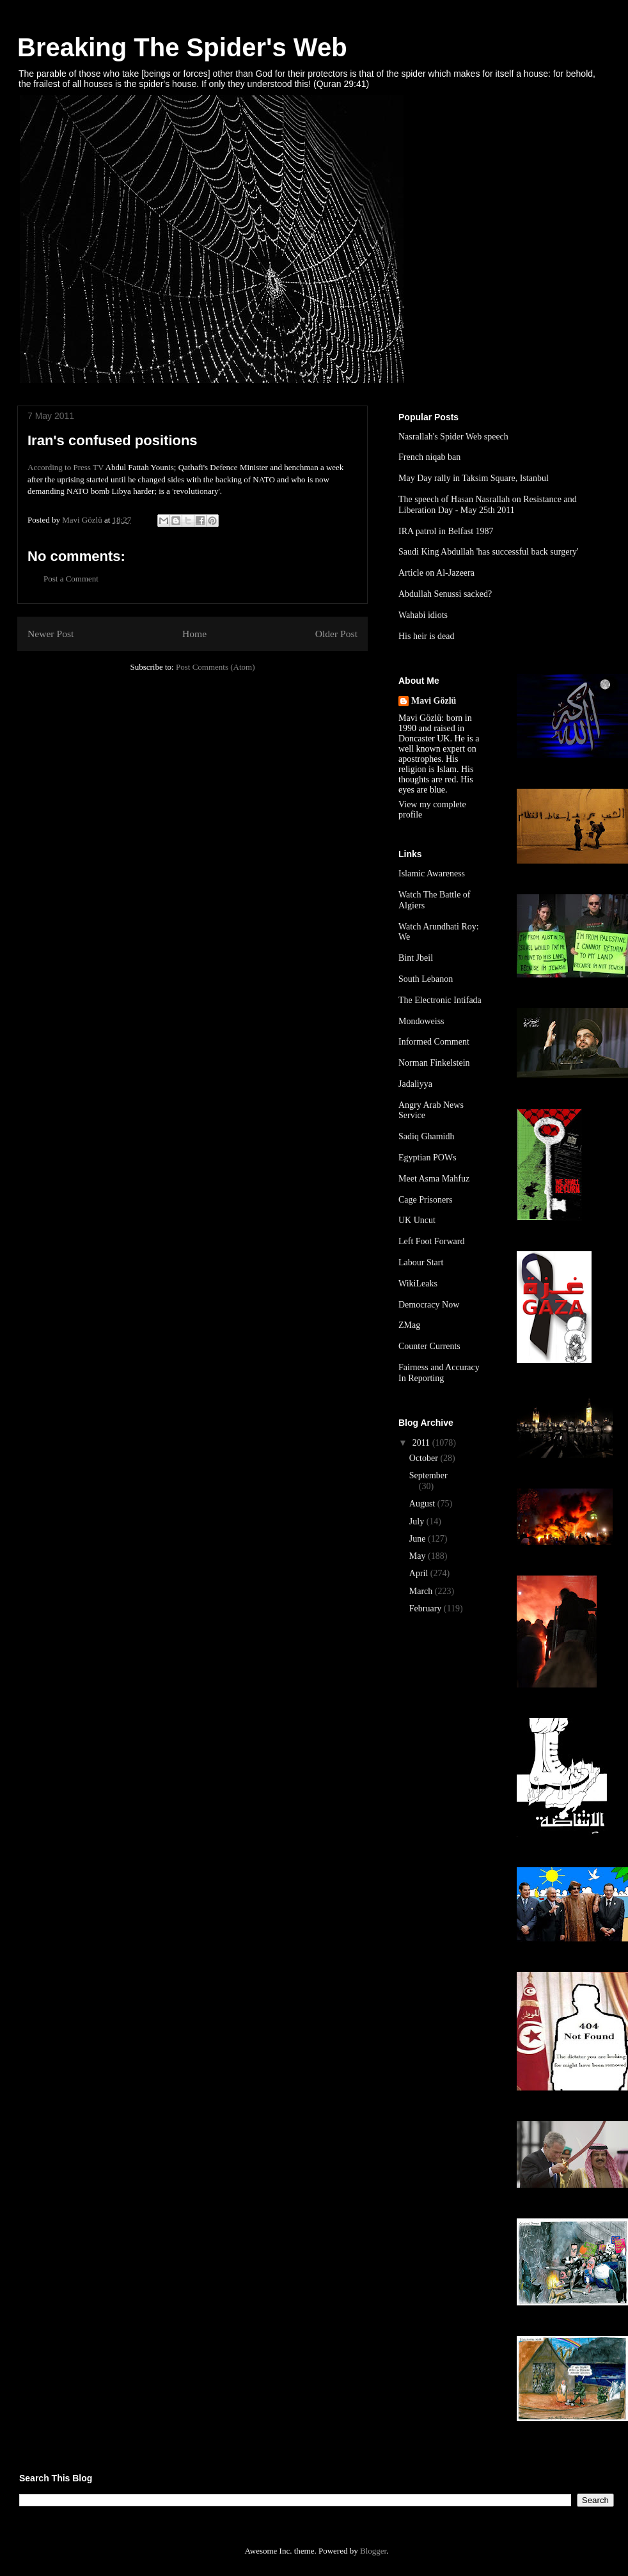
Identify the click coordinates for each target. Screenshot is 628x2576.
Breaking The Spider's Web (182, 47)
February (426, 1608)
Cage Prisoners (425, 1200)
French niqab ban (429, 457)
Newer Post (50, 633)
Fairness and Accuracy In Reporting (439, 1373)
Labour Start (420, 1262)
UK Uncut (417, 1220)
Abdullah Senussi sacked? (445, 594)
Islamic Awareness (431, 873)
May (418, 1556)
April (419, 1573)
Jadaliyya (415, 1084)
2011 (422, 1443)
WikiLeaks (417, 1283)
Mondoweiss (421, 1021)
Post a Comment (70, 578)
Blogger (373, 2551)
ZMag (409, 1325)
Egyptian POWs (427, 1157)
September (428, 1475)
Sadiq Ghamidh (426, 1136)
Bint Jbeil (415, 958)
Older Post (336, 633)
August (423, 1503)
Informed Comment (433, 1042)
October (425, 1458)
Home (194, 633)
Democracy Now (428, 1304)
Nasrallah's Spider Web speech (453, 436)
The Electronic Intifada (440, 1000)
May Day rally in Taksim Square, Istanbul (473, 478)
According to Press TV (65, 467)
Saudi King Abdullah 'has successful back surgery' (488, 552)
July (418, 1521)
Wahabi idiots (423, 615)
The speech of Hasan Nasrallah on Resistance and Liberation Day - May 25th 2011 (487, 504)
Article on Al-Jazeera (436, 573)
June (418, 1539)
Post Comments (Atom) (215, 667)
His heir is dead (426, 636)
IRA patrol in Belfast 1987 (446, 531)
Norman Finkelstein (434, 1063)
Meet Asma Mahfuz (433, 1178)
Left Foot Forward (431, 1241)
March (422, 1591)
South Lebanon (425, 979)
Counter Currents (429, 1346)
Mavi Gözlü (433, 701)
